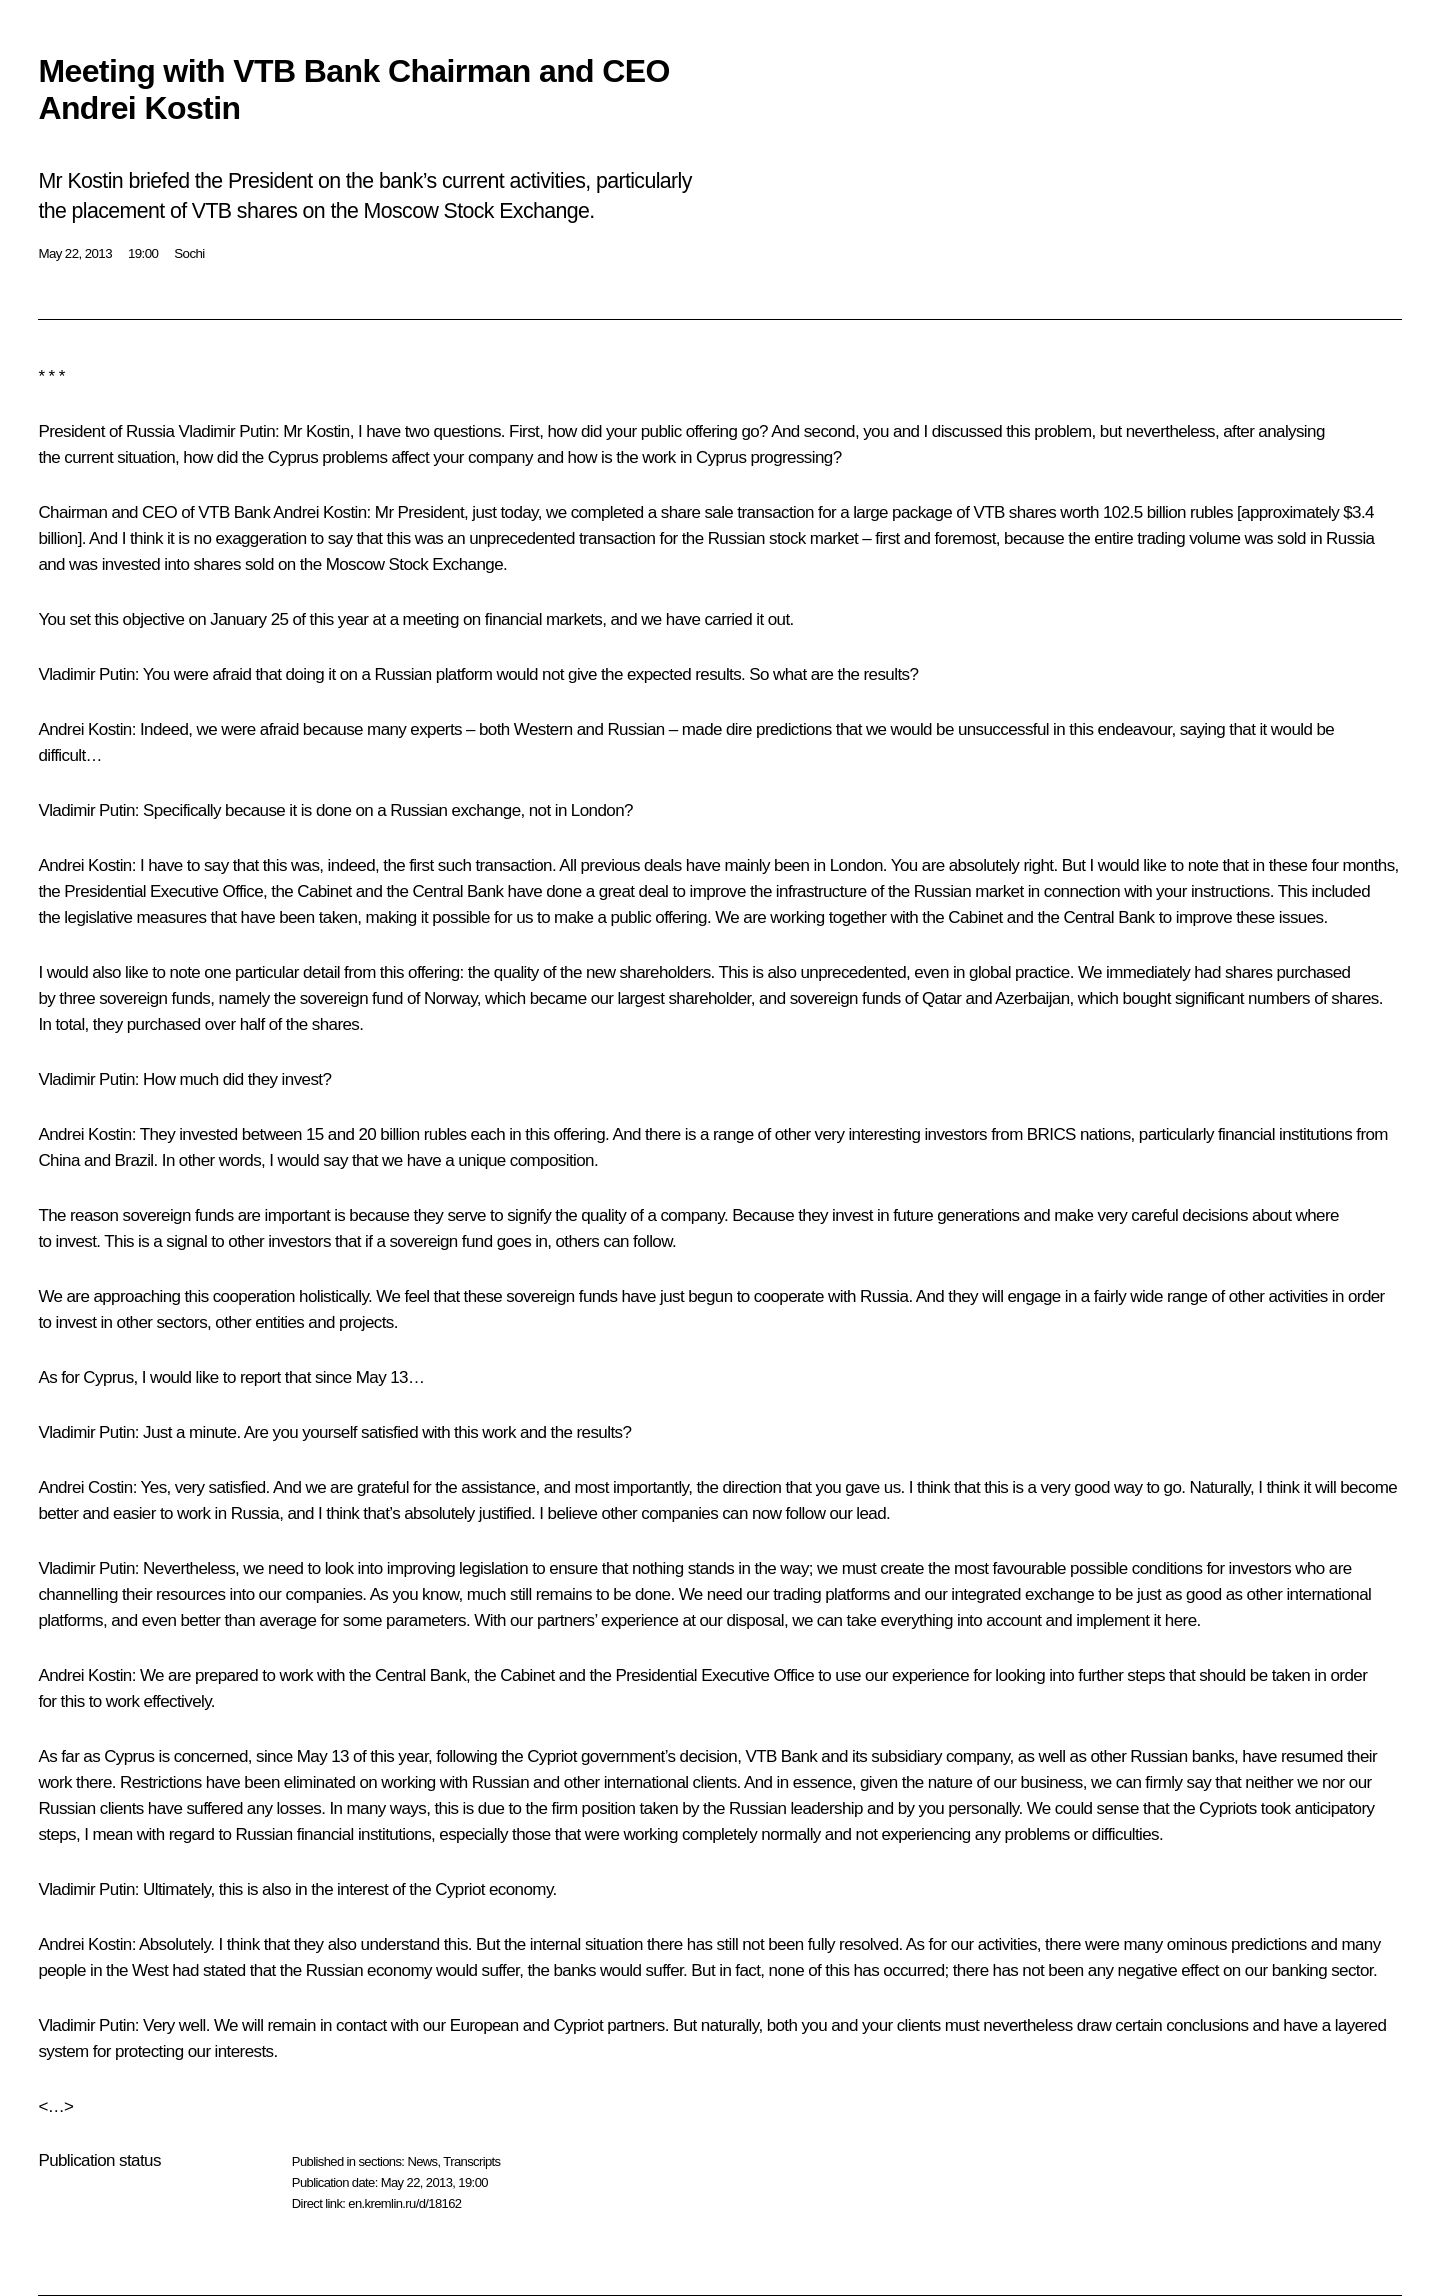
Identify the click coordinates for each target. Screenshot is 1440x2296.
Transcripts (471, 2161)
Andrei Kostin (319, 512)
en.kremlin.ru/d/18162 (404, 2203)
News (422, 2161)
